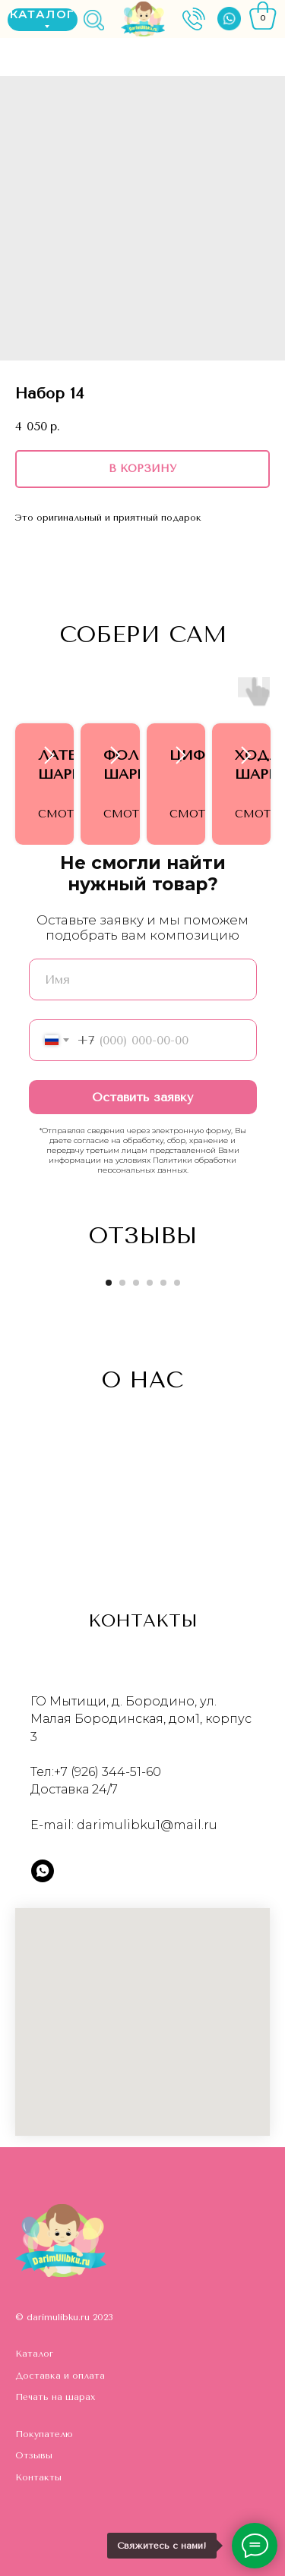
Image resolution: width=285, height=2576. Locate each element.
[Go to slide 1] (109, 1283)
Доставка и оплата (60, 2375)
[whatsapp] (42, 1871)
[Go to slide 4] (150, 1283)
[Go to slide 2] (122, 1283)
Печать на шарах (55, 2397)
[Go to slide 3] (136, 1283)
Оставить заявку (142, 1097)
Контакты (38, 2477)
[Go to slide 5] (163, 1283)
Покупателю (44, 2434)
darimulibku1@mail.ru (147, 1825)
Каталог (34, 2353)
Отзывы (33, 2455)
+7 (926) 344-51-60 (107, 1772)
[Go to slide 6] (177, 1283)
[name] (143, 979)
